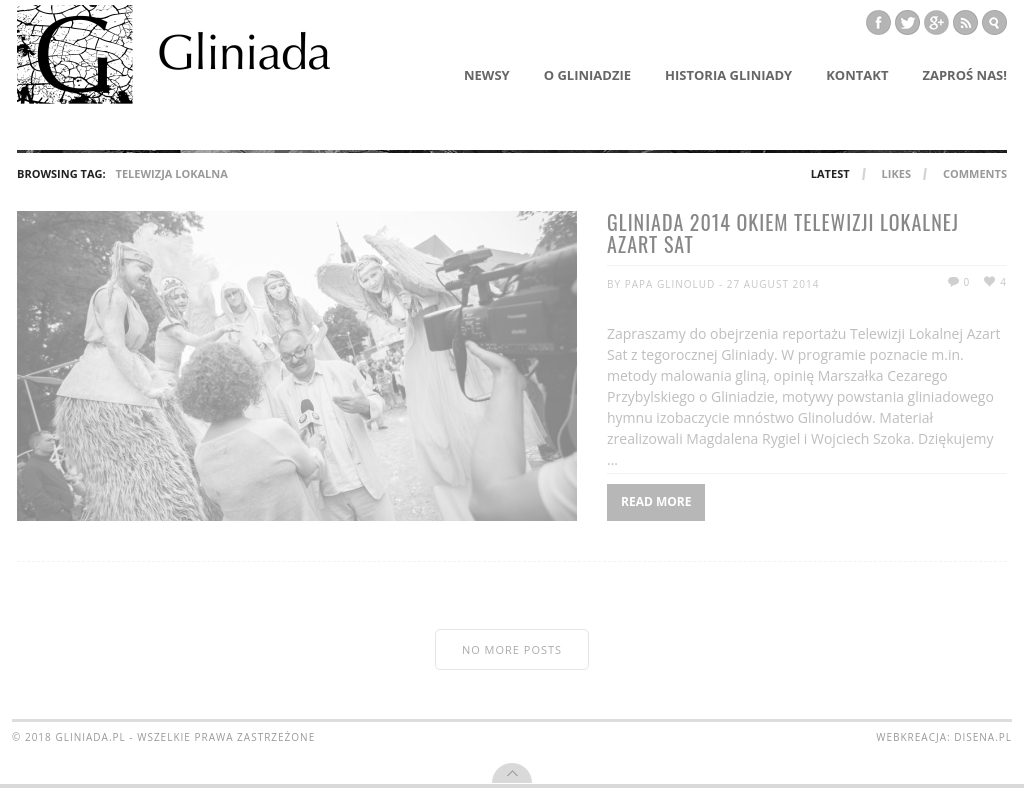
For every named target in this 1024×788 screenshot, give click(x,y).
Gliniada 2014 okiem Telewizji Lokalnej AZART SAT (783, 235)
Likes (896, 173)
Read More (656, 501)
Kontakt (857, 75)
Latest (830, 173)
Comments (975, 173)
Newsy (487, 75)
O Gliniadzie (587, 75)
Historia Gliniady (728, 75)
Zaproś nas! (964, 75)
